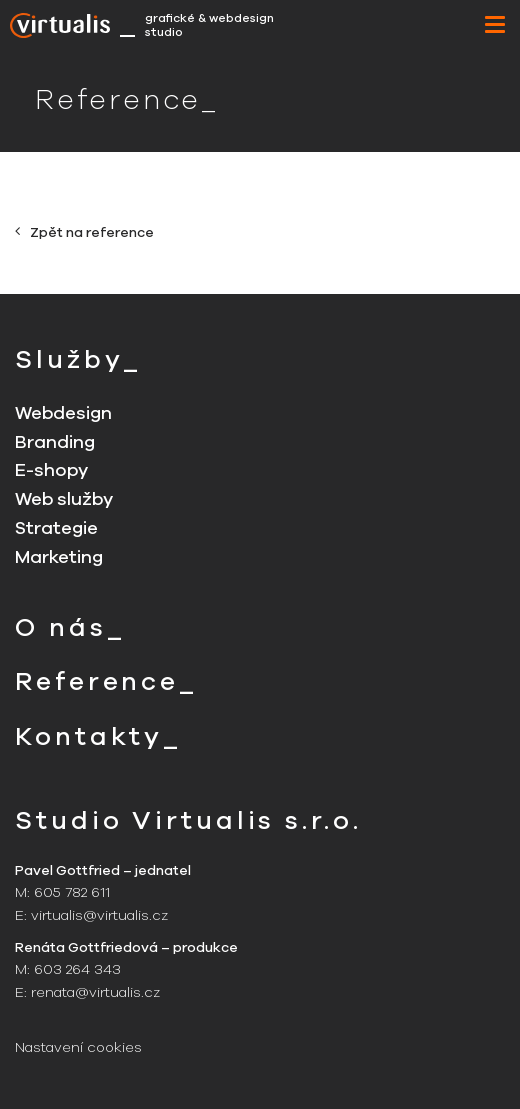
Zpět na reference (84, 232)
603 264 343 (77, 969)
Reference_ (106, 681)
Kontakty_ (98, 736)
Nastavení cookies (78, 1047)
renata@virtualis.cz (95, 992)
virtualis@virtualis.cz (99, 915)
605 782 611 (72, 892)
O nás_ (70, 627)
